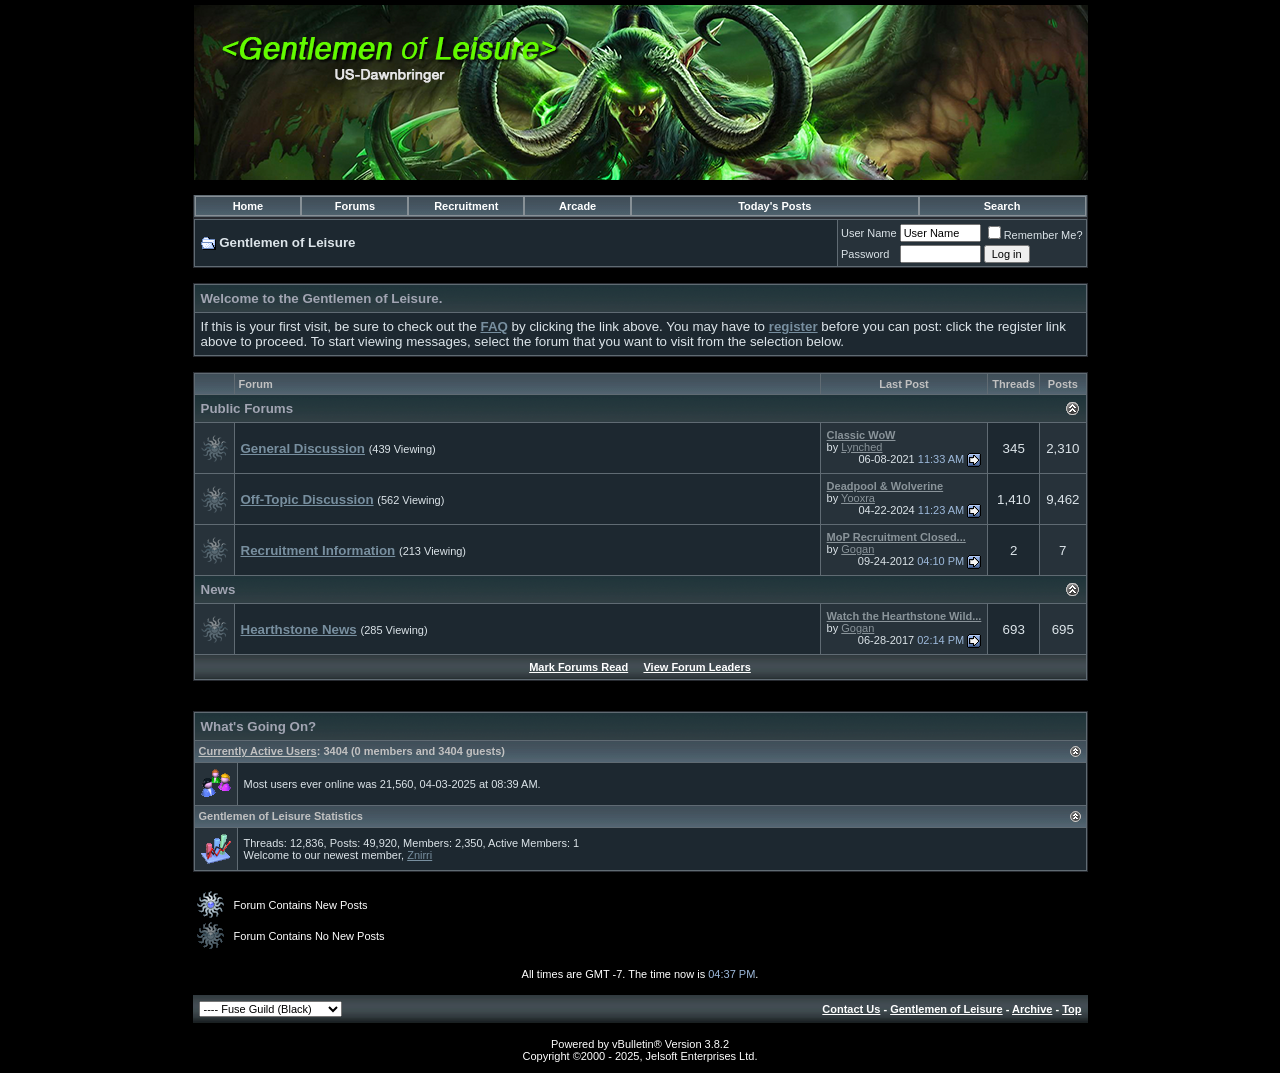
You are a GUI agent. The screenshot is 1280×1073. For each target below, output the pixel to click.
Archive (1032, 1009)
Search (1002, 206)
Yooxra (858, 498)
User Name (869, 233)
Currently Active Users (258, 751)
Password (865, 254)
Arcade (577, 206)
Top (1071, 1009)
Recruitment (466, 206)
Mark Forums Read (578, 667)
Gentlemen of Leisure (946, 1009)
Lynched (861, 447)
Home (248, 206)
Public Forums (247, 408)
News (218, 589)
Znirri (419, 855)
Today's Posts (774, 206)
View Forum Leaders (696, 667)
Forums (355, 206)
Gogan (857, 549)
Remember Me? (1035, 235)
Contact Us (851, 1009)
